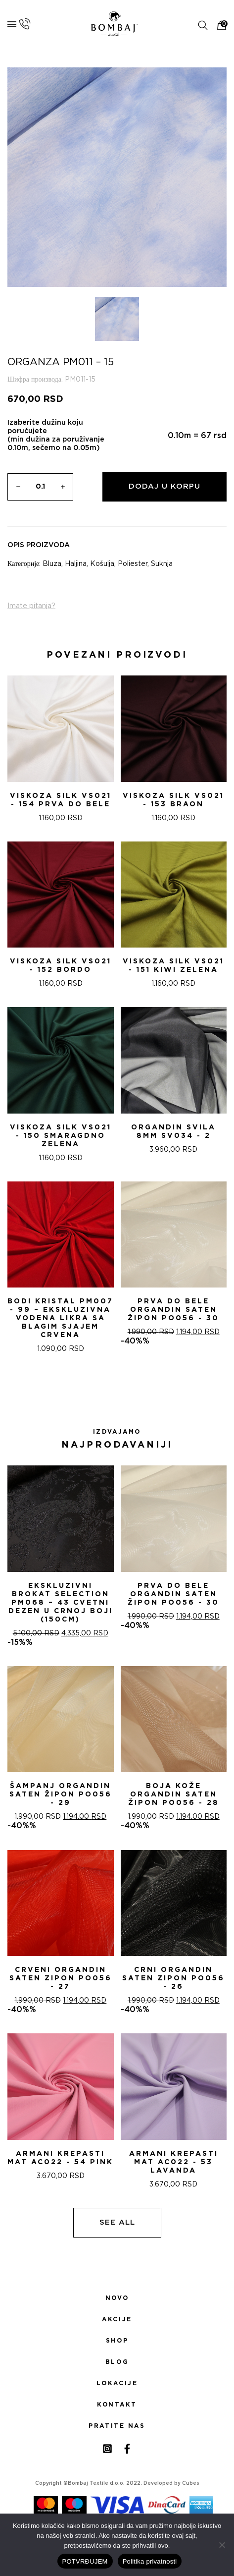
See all (117, 2222)
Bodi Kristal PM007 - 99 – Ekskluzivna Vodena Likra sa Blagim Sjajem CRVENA (60, 1318)
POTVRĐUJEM (85, 2561)
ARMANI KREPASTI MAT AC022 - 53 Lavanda (173, 2162)
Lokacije (117, 2383)
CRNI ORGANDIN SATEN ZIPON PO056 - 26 (173, 1978)
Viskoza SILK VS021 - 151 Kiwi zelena (173, 965)
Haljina (76, 563)
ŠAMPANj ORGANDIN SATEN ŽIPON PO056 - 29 (60, 1794)
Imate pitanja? (31, 606)
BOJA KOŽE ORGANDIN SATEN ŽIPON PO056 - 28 (173, 1794)
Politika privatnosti (150, 2561)
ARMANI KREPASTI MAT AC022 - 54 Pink (60, 2158)
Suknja (162, 563)
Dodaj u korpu (164, 486)
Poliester (132, 563)
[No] (222, 2545)
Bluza (52, 563)
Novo (117, 2298)
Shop (117, 2341)
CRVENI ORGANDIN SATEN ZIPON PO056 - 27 (60, 1978)
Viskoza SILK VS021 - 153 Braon (173, 800)
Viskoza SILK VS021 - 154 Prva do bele (60, 800)
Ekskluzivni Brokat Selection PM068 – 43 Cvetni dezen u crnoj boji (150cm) (60, 1602)
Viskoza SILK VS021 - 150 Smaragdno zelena (60, 1136)
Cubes (190, 2483)
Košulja (102, 563)
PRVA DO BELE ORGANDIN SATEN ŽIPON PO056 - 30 (173, 1310)
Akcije (117, 2319)
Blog (117, 2362)
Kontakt (117, 2405)
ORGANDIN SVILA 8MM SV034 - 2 (173, 1131)
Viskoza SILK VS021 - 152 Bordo (60, 965)
